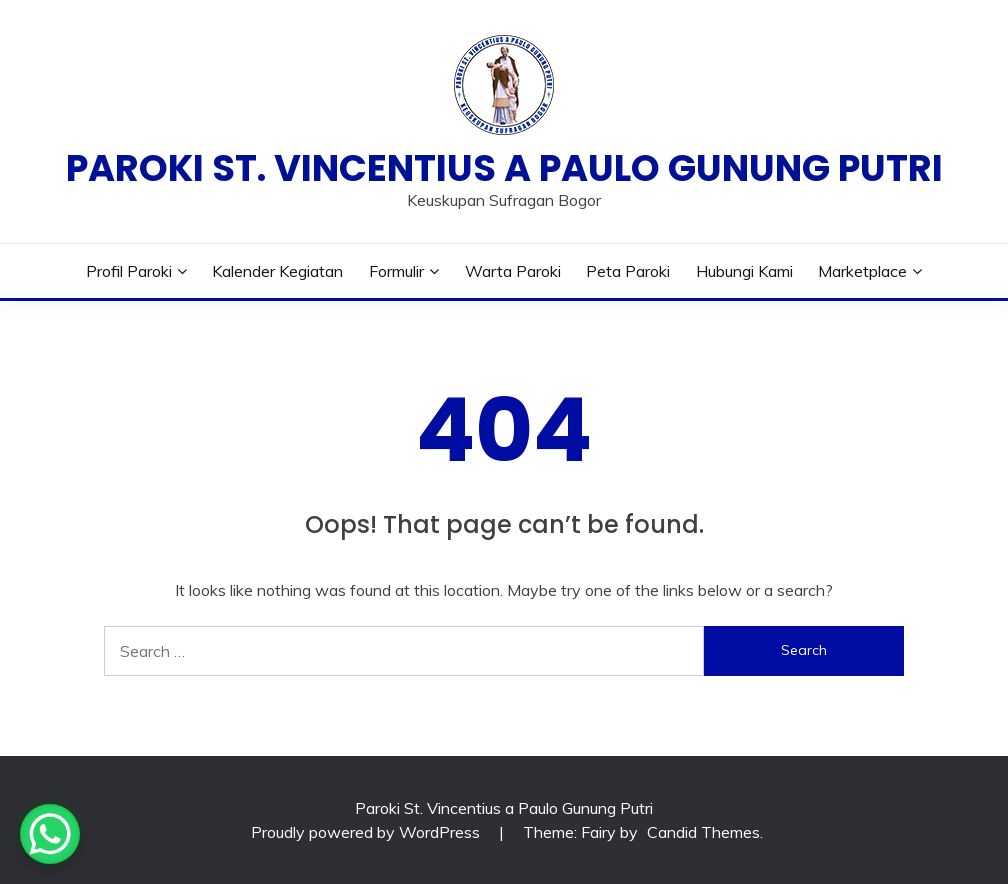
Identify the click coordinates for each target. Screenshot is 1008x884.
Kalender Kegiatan (277, 271)
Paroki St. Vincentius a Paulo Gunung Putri (504, 168)
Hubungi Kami (744, 271)
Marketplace (862, 271)
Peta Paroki (628, 271)
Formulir (396, 271)
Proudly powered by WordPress (367, 832)
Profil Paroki (129, 271)
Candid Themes (703, 832)
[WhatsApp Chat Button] (50, 834)
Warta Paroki (513, 271)
